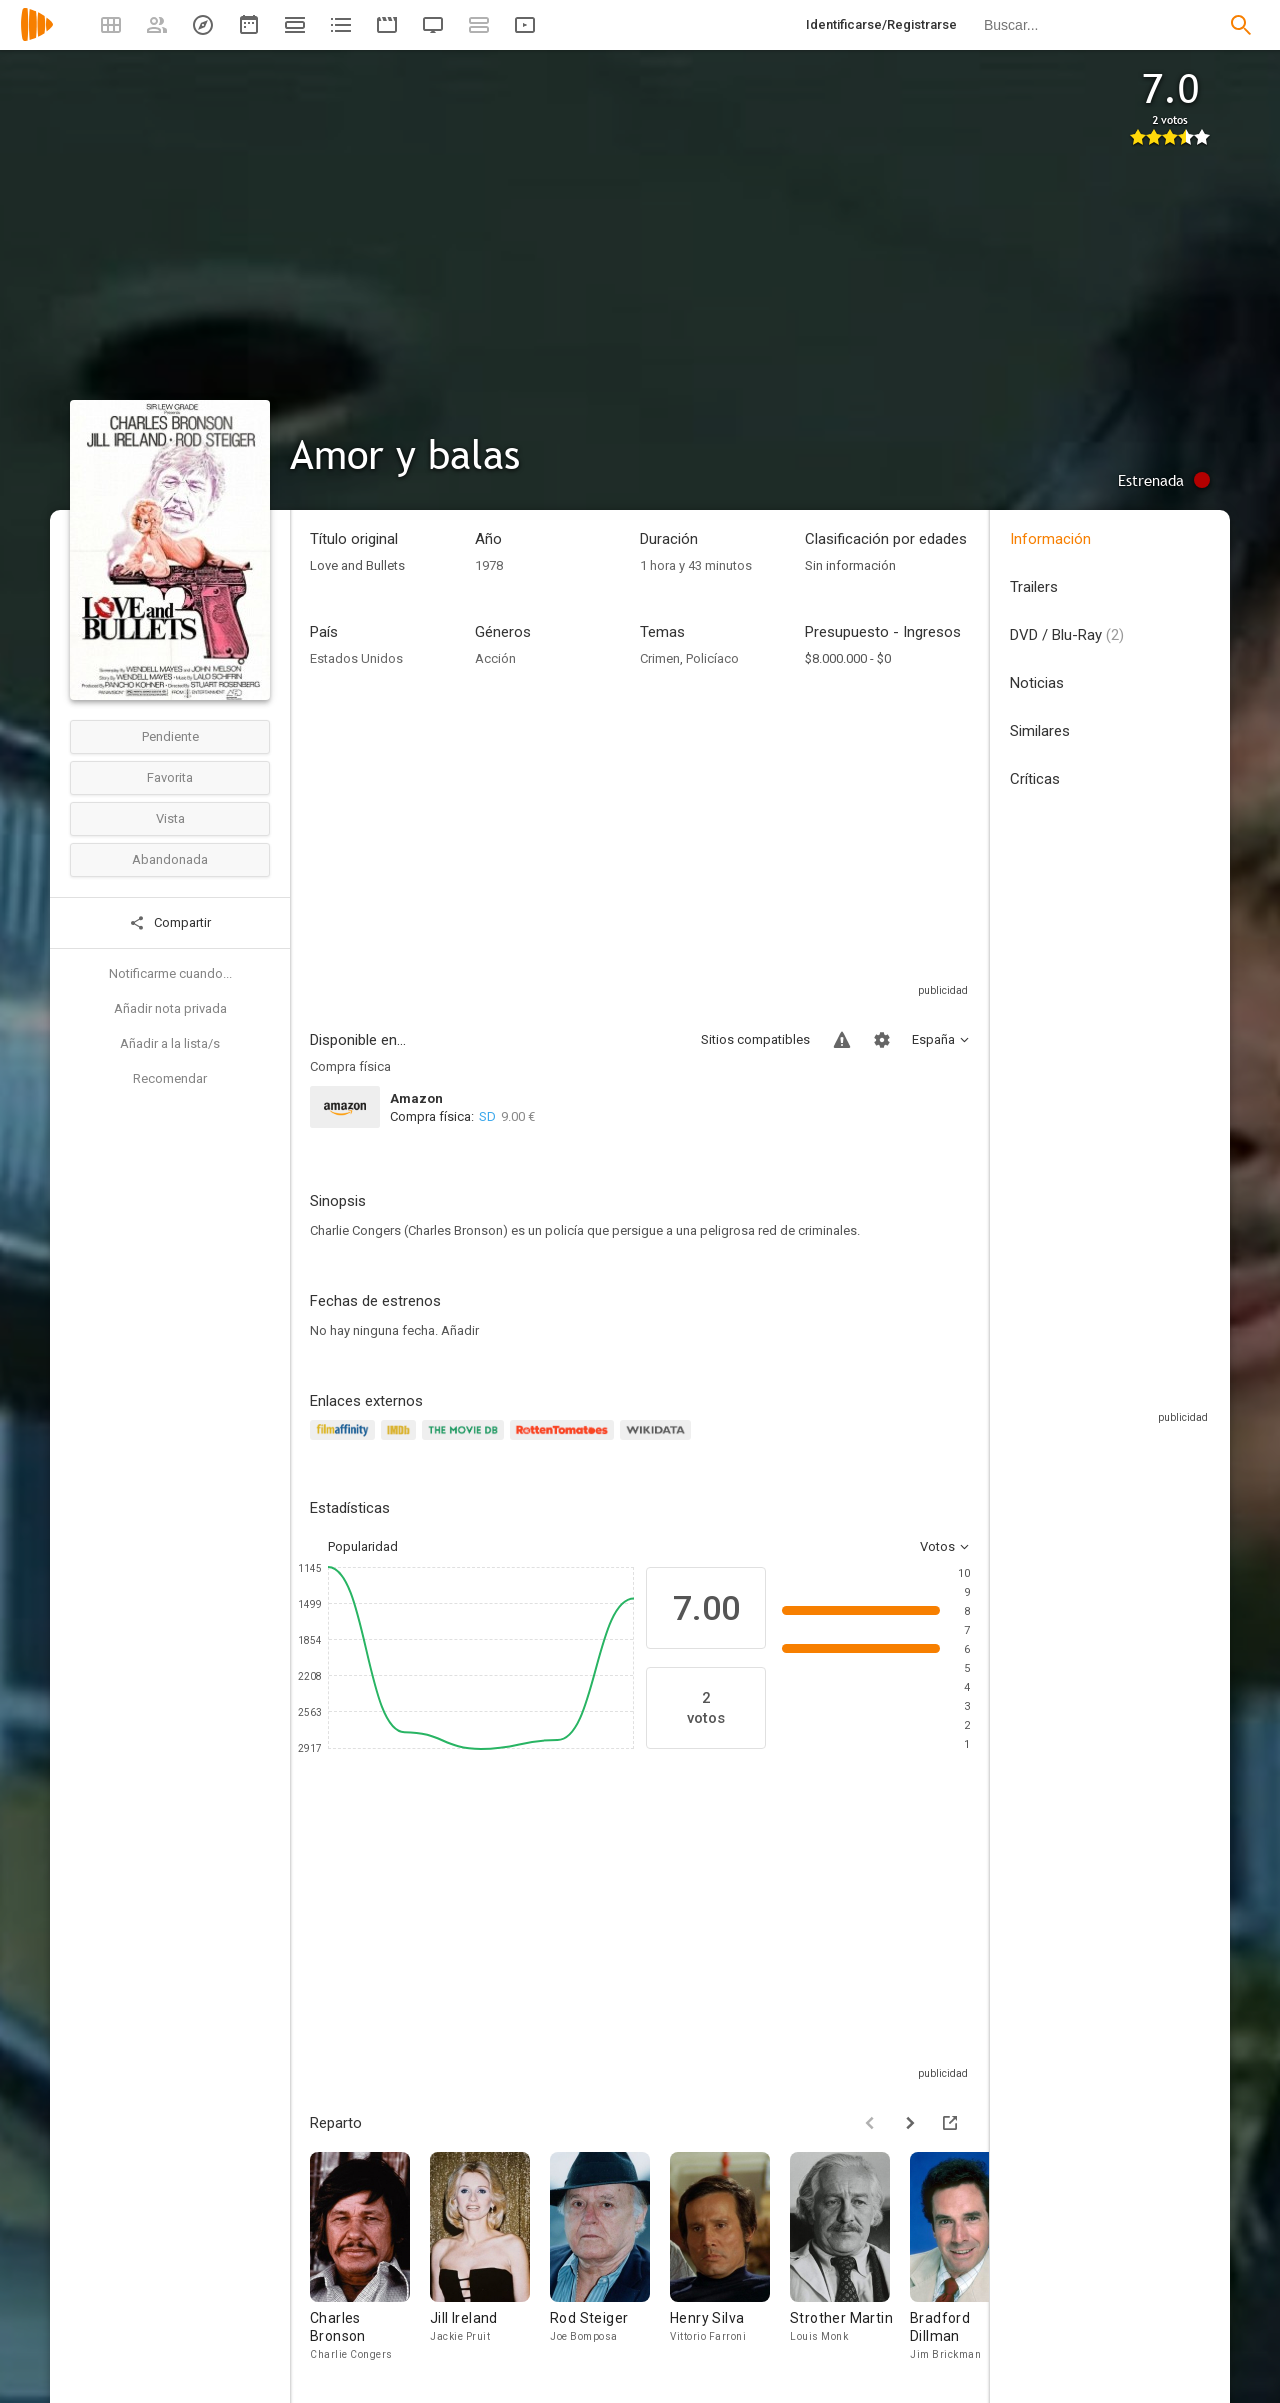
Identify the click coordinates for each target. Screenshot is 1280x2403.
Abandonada (170, 859)
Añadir (460, 1330)
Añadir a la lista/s (170, 1043)
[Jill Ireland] (490, 2257)
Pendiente (170, 736)
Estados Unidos (356, 658)
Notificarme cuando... (170, 973)
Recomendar (170, 1078)
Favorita (170, 777)
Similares (1040, 731)
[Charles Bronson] (370, 2257)
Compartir (170, 923)
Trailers (1034, 587)
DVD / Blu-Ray (1067, 635)
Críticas (1035, 779)
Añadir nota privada (170, 1008)
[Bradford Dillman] (970, 2257)
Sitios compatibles (755, 1039)
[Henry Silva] (730, 2257)
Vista (170, 818)
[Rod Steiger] (610, 2257)
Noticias (1037, 683)
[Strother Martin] (850, 2257)
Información (1050, 539)
